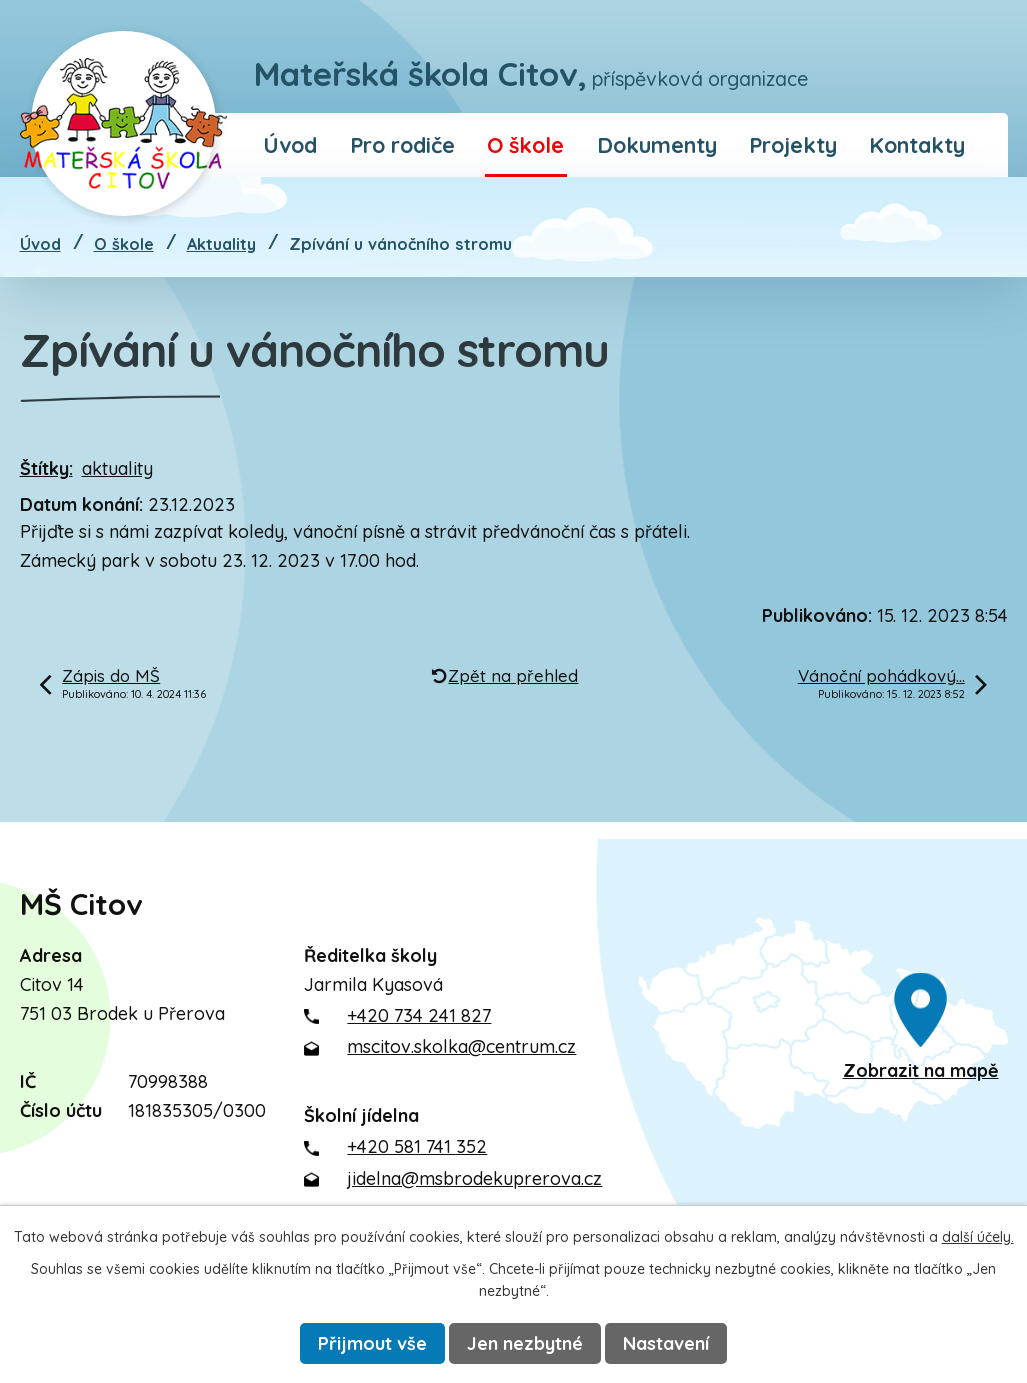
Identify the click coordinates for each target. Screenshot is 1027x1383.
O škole (525, 144)
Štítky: (46, 468)
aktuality (117, 468)
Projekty (793, 144)
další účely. (978, 1237)
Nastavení (666, 1343)
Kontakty (917, 144)
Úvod (290, 144)
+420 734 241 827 (419, 1015)
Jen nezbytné (525, 1343)
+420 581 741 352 (417, 1146)
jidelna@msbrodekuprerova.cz (474, 1178)
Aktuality (221, 244)
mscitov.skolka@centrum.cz (461, 1046)
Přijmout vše (372, 1343)
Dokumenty (657, 144)
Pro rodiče (402, 144)
